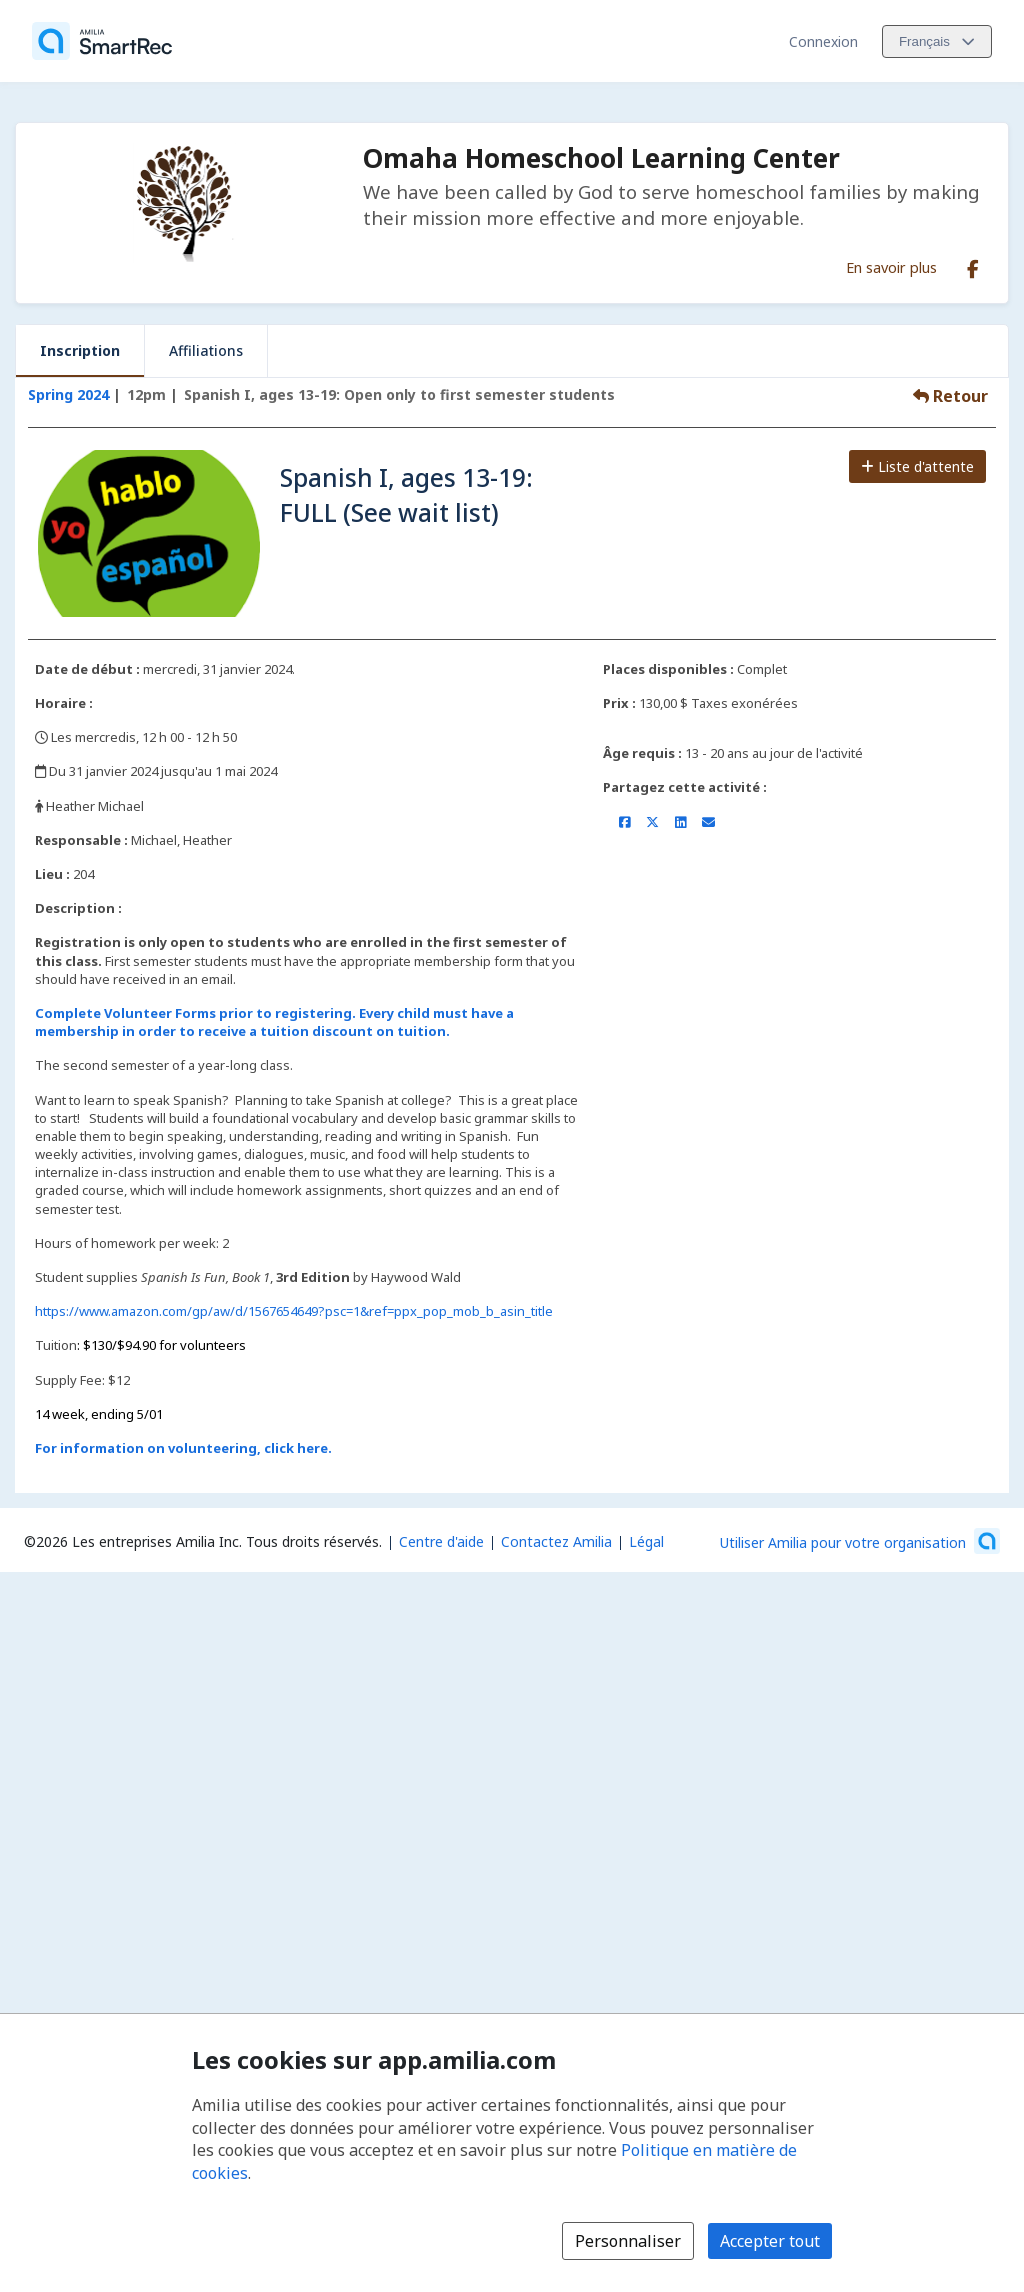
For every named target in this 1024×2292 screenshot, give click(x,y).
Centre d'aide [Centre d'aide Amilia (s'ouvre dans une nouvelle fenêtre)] (441, 1541)
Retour (950, 396)
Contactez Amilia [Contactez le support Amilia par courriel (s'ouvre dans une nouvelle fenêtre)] (556, 1541)
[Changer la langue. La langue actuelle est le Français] (937, 41)
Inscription (80, 350)
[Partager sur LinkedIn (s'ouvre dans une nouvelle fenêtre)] (680, 822)
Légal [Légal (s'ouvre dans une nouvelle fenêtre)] (646, 1541)
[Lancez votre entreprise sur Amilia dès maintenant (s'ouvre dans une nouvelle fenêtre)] (860, 1541)
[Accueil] (102, 41)
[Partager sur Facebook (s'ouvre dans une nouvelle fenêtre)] (624, 822)
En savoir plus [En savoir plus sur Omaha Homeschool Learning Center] (891, 267)
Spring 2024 (68, 394)
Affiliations (206, 350)
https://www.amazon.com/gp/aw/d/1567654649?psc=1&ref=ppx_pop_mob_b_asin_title (294, 1311)
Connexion (823, 41)
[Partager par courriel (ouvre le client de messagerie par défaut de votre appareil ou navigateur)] (708, 822)
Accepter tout (770, 2241)
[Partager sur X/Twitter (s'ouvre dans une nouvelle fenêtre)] (652, 822)
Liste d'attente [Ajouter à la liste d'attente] (917, 466)
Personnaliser (628, 2241)
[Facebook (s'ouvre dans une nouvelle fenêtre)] (973, 265)
